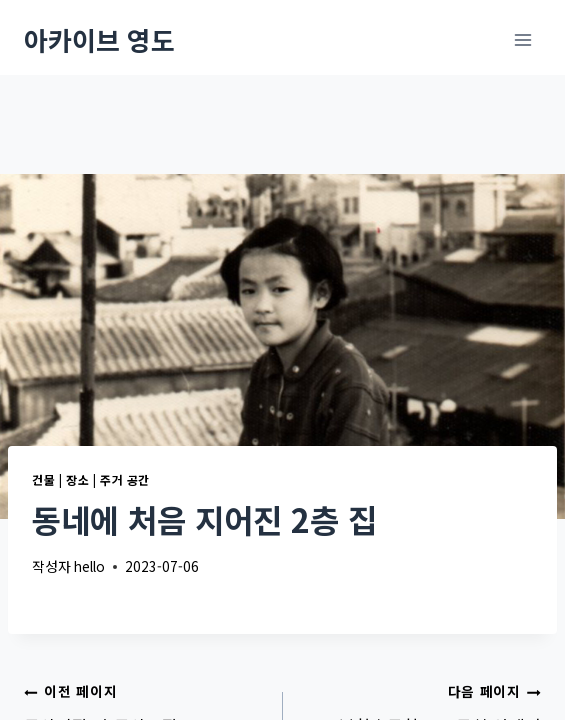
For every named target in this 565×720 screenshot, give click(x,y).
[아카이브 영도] (99, 39)
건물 (43, 479)
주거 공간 (125, 479)
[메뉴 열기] (522, 39)
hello (89, 566)
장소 (77, 479)
